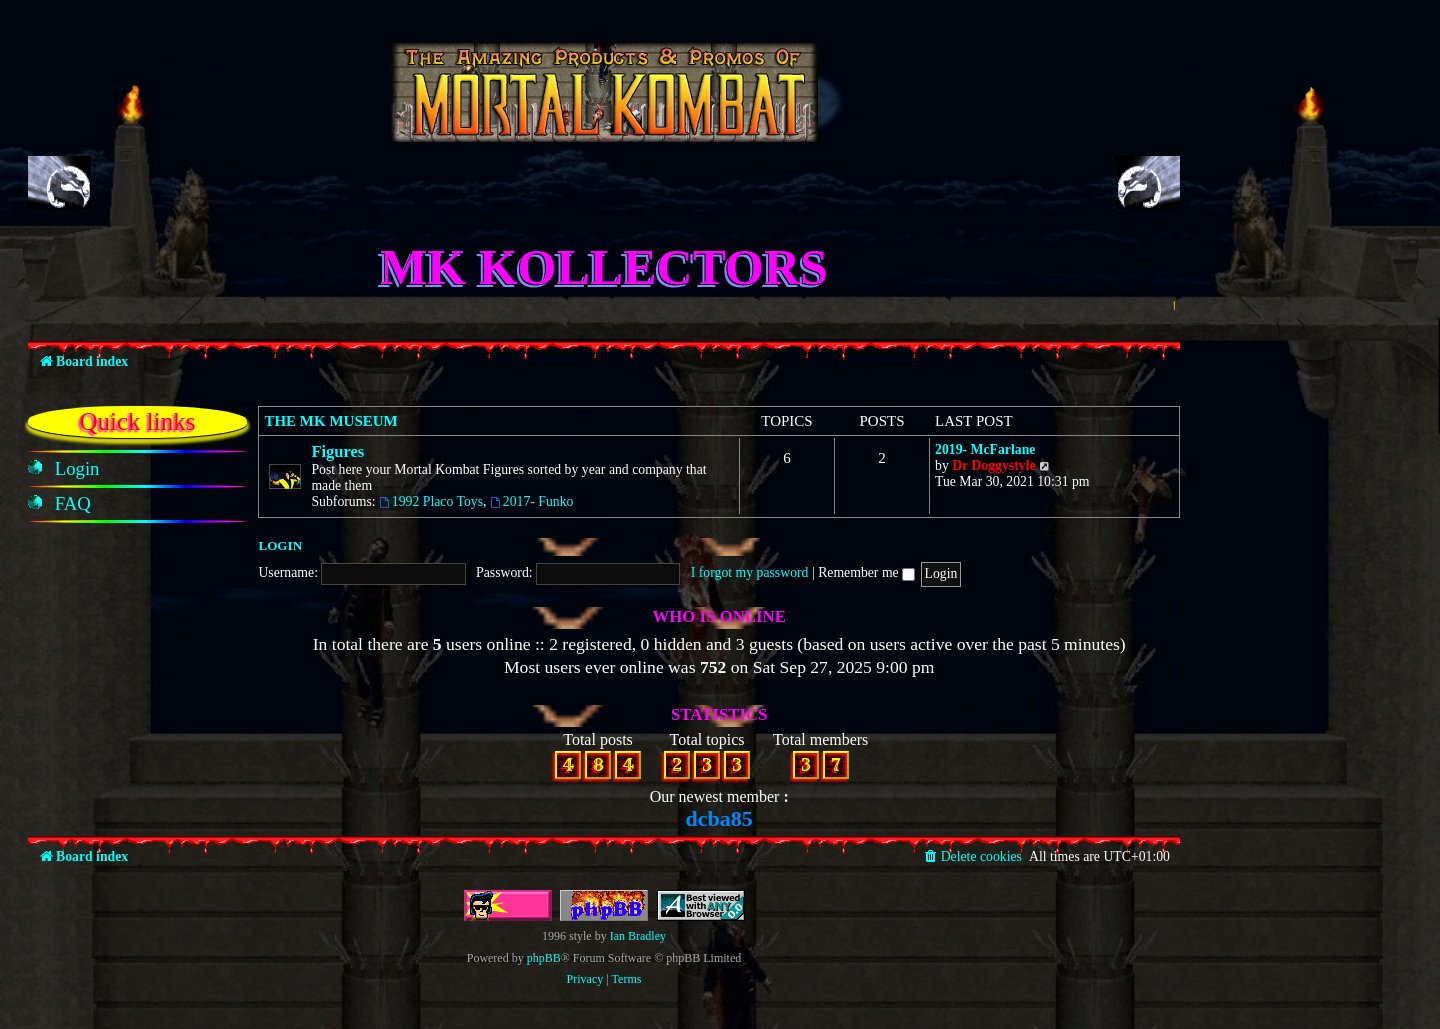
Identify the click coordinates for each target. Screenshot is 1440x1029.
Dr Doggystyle (993, 465)
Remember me (866, 572)
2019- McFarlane (985, 449)
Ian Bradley (638, 936)
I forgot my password (750, 572)
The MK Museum (330, 421)
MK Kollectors (604, 267)
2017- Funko (532, 501)
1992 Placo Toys (431, 501)
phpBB (544, 958)
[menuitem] (77, 469)
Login (280, 545)
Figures (337, 451)
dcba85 (719, 818)
